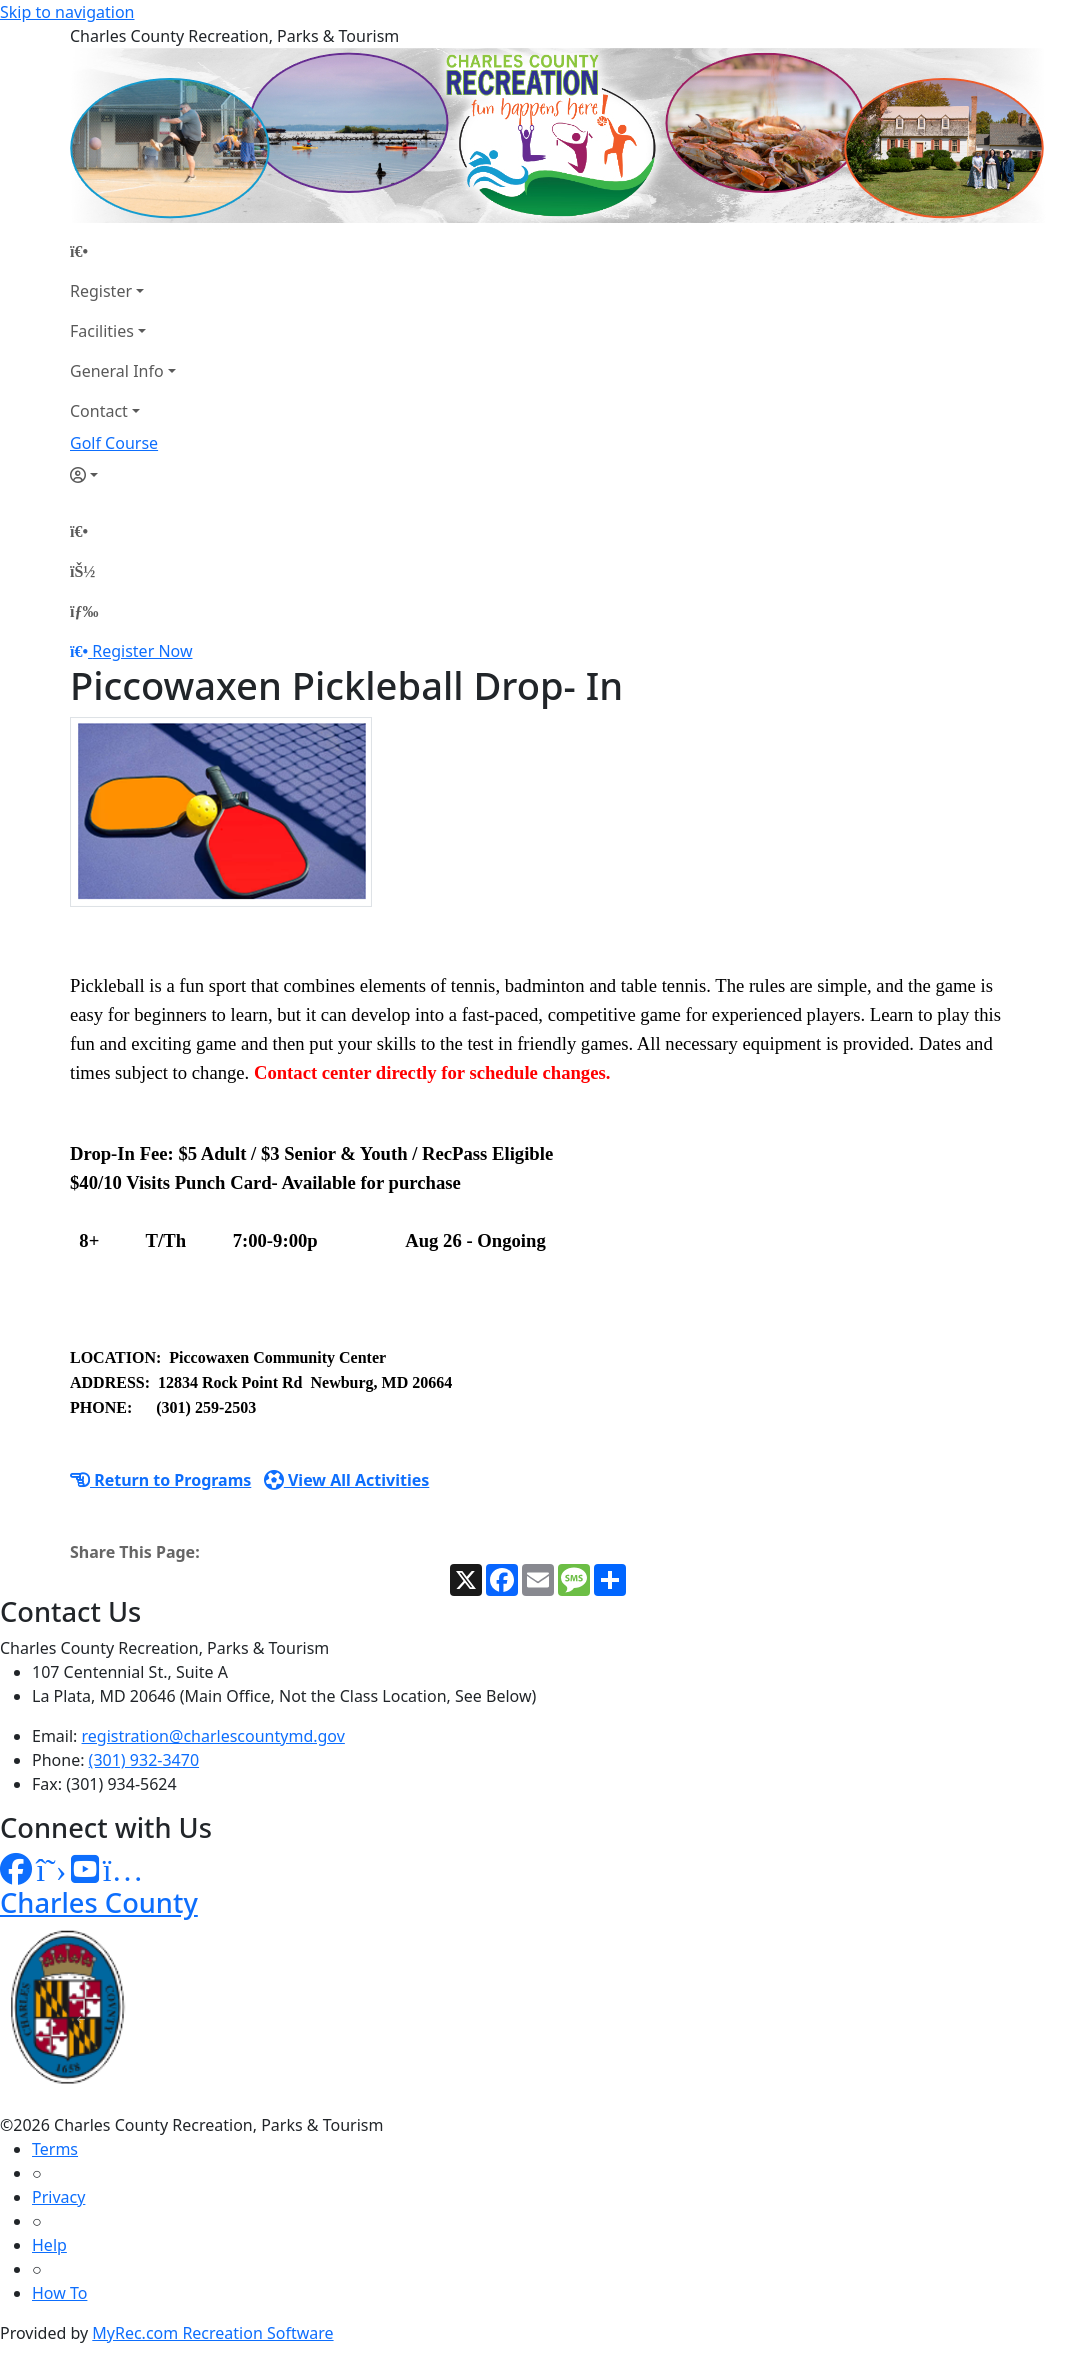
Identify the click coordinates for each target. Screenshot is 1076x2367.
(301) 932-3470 (144, 1760)
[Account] (123, 475)
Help (49, 2245)
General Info (117, 371)
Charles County (99, 1902)
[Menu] (84, 611)
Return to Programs (160, 1480)
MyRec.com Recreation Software (212, 2333)
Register (101, 291)
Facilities (102, 331)
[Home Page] (123, 251)
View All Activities (347, 1480)
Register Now (142, 651)
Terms (55, 2149)
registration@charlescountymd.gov (213, 1736)
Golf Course (114, 443)
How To (59, 2293)
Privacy (58, 2197)
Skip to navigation (67, 12)
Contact (99, 411)
